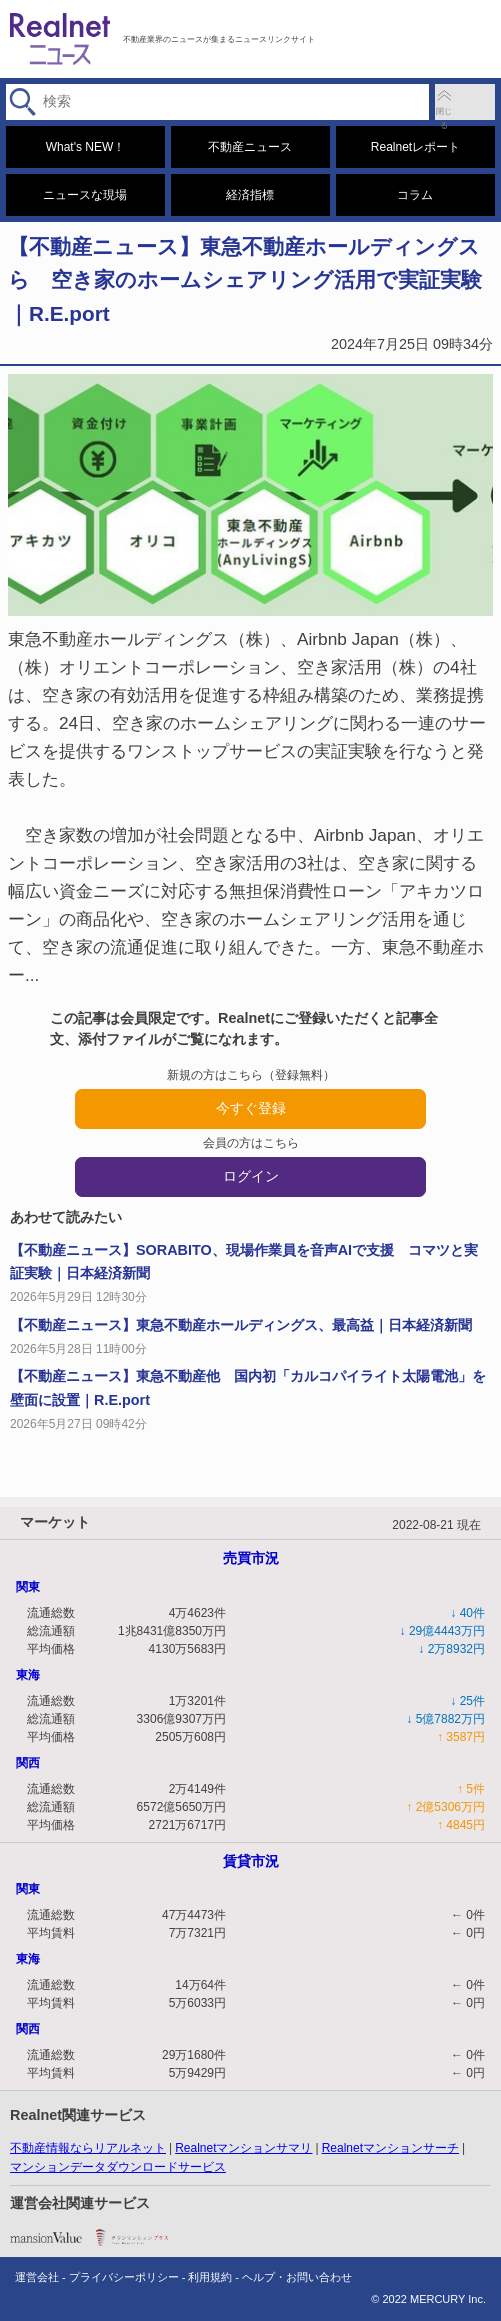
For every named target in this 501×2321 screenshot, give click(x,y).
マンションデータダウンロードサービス (118, 2167)
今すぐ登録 (251, 1108)
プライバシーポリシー (124, 2277)
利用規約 (210, 2277)
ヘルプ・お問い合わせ (297, 2277)
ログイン (251, 1176)
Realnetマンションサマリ (243, 2148)
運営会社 (37, 2277)
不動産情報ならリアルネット (88, 2148)
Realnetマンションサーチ (390, 2148)
